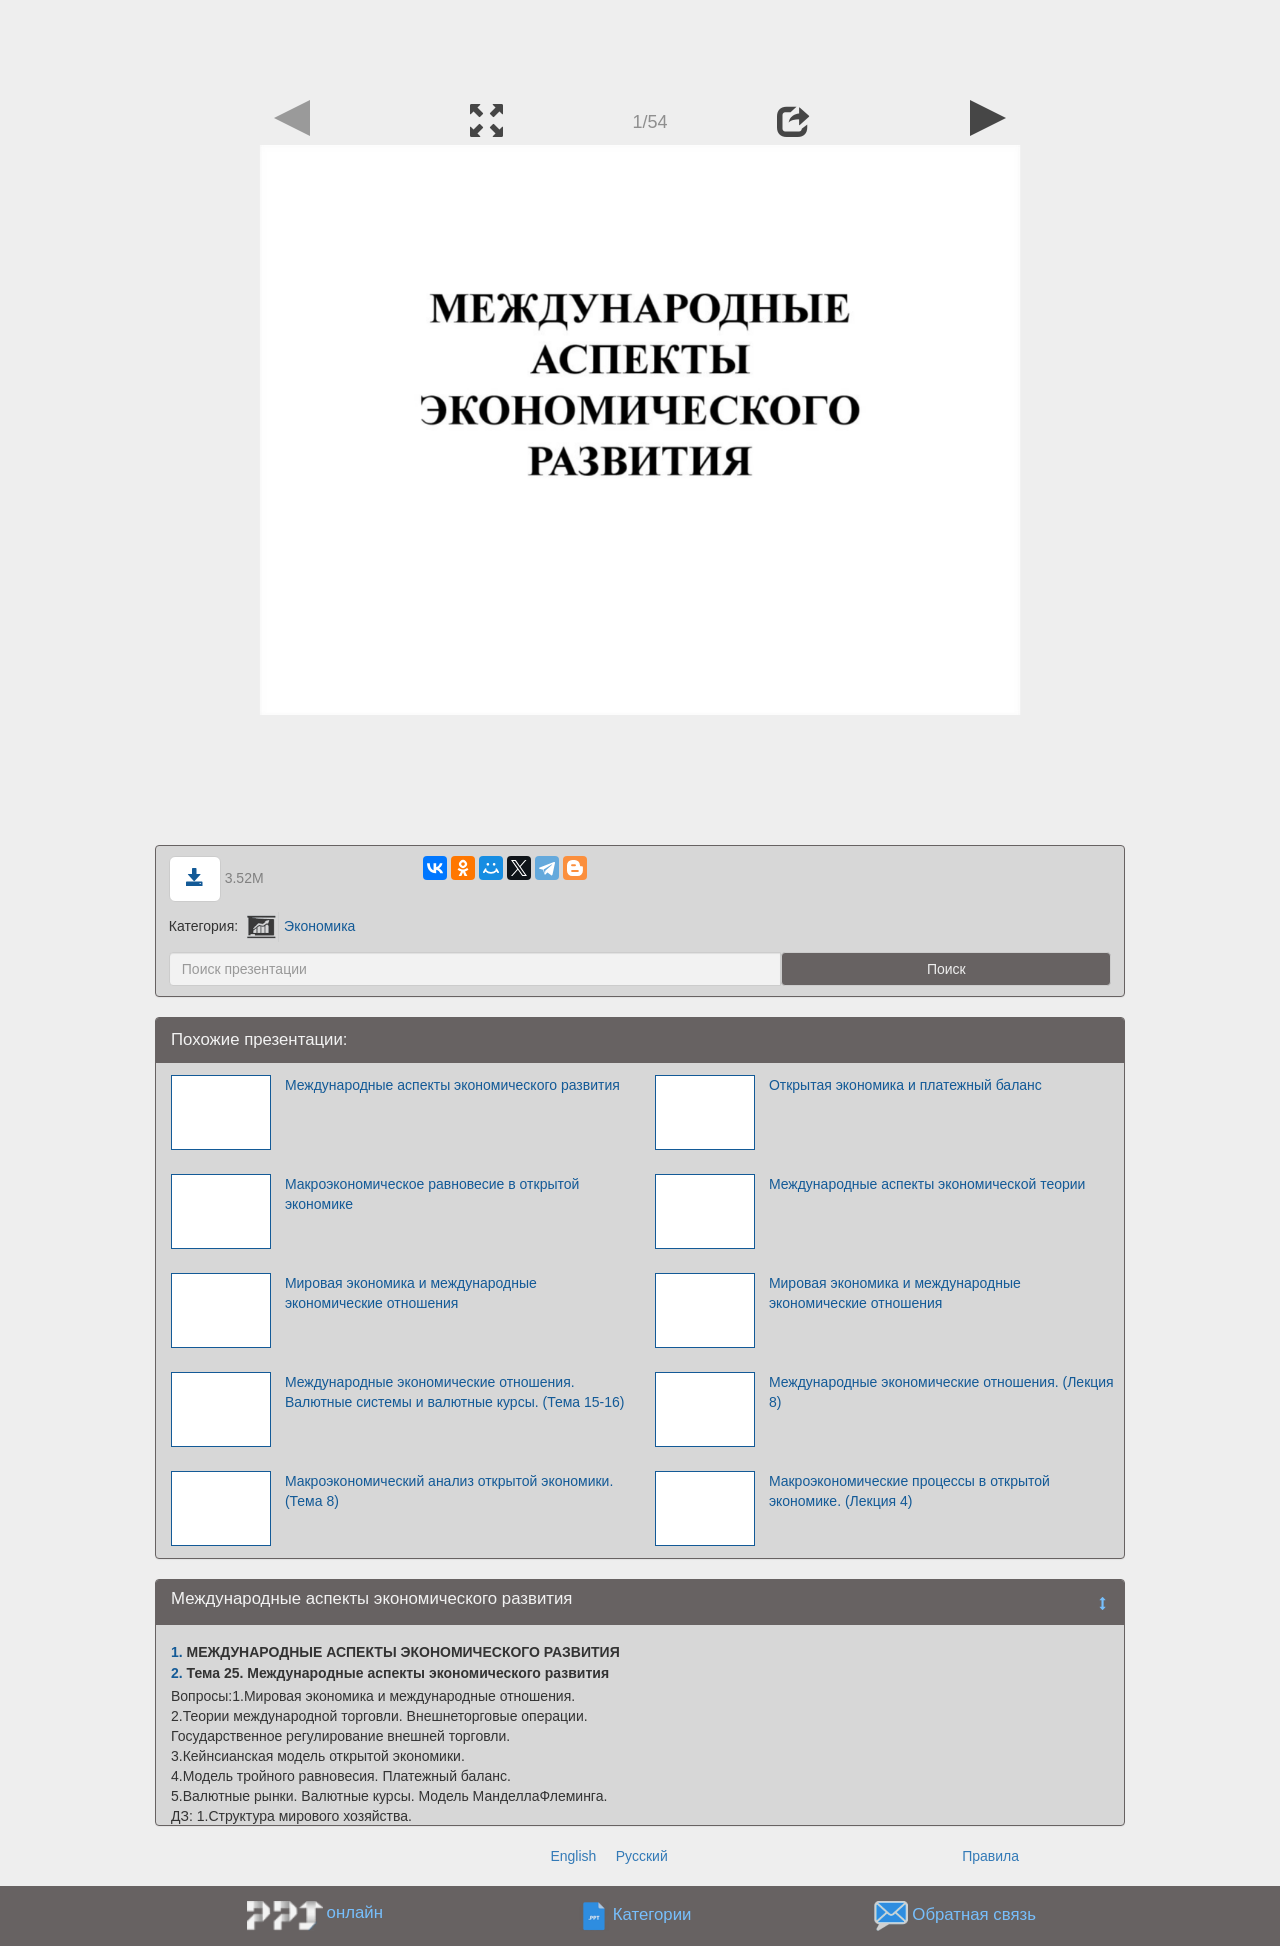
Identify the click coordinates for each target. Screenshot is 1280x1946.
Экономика (301, 926)
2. (177, 1673)
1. (177, 1652)
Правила (990, 1856)
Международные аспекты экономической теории (927, 1184)
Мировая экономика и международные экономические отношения (411, 1293)
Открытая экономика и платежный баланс (905, 1085)
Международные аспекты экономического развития (452, 1085)
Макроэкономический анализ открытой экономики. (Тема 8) (449, 1491)
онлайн (355, 1912)
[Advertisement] (640, 45)
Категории (652, 1915)
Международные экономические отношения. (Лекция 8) (941, 1392)
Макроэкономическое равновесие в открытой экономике (432, 1194)
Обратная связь (974, 1915)
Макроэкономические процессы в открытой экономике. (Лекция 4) (909, 1491)
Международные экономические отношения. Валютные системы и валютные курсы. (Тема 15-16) (455, 1392)
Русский (642, 1856)
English (573, 1856)
